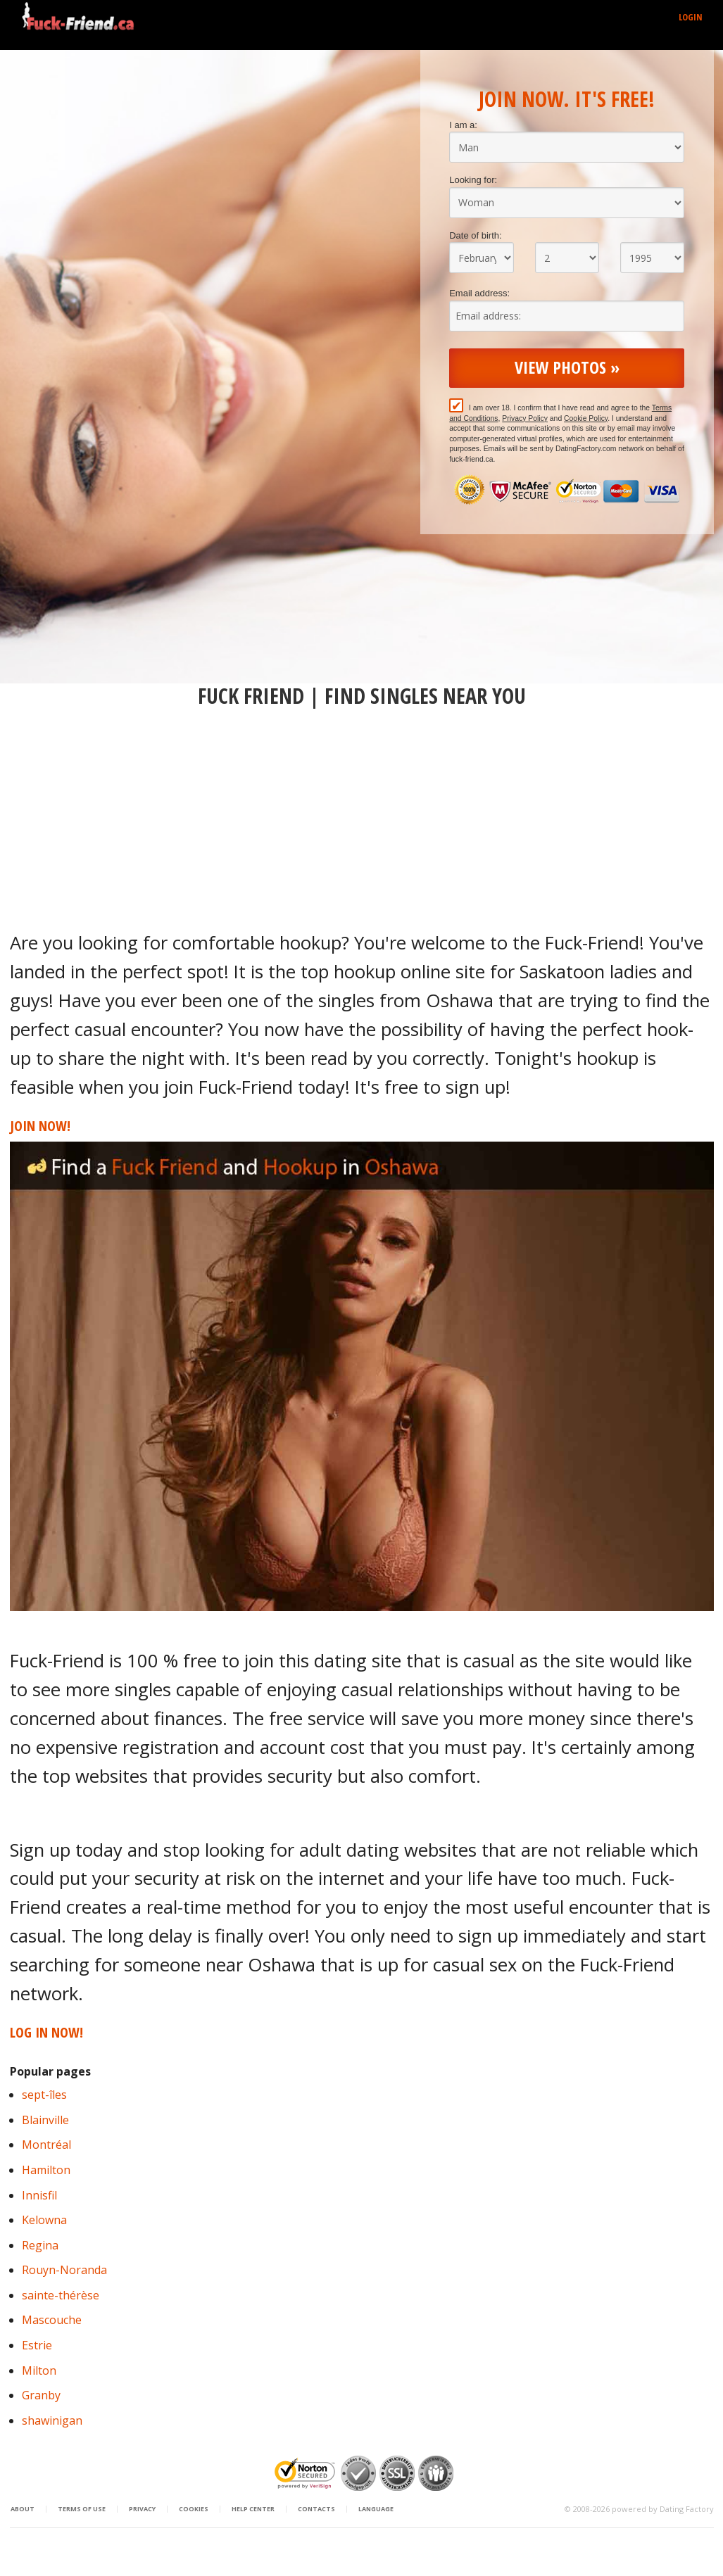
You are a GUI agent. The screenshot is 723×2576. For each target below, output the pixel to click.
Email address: (479, 293)
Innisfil (39, 2195)
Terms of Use (82, 2509)
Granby (41, 2395)
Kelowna (44, 2220)
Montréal (46, 2144)
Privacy (142, 2509)
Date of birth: (475, 235)
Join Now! (40, 1125)
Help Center (253, 2509)
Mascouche (52, 2320)
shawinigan (52, 2420)
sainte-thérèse (60, 2295)
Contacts (316, 2509)
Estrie (37, 2345)
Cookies (193, 2509)
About (22, 2509)
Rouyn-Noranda (64, 2270)
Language (376, 2509)
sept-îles (44, 2094)
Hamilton (46, 2170)
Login (691, 17)
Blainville (45, 2120)
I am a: (463, 125)
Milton (39, 2370)
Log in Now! (46, 2032)
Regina (40, 2245)
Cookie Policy (586, 418)
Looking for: (473, 180)
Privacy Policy (525, 418)
